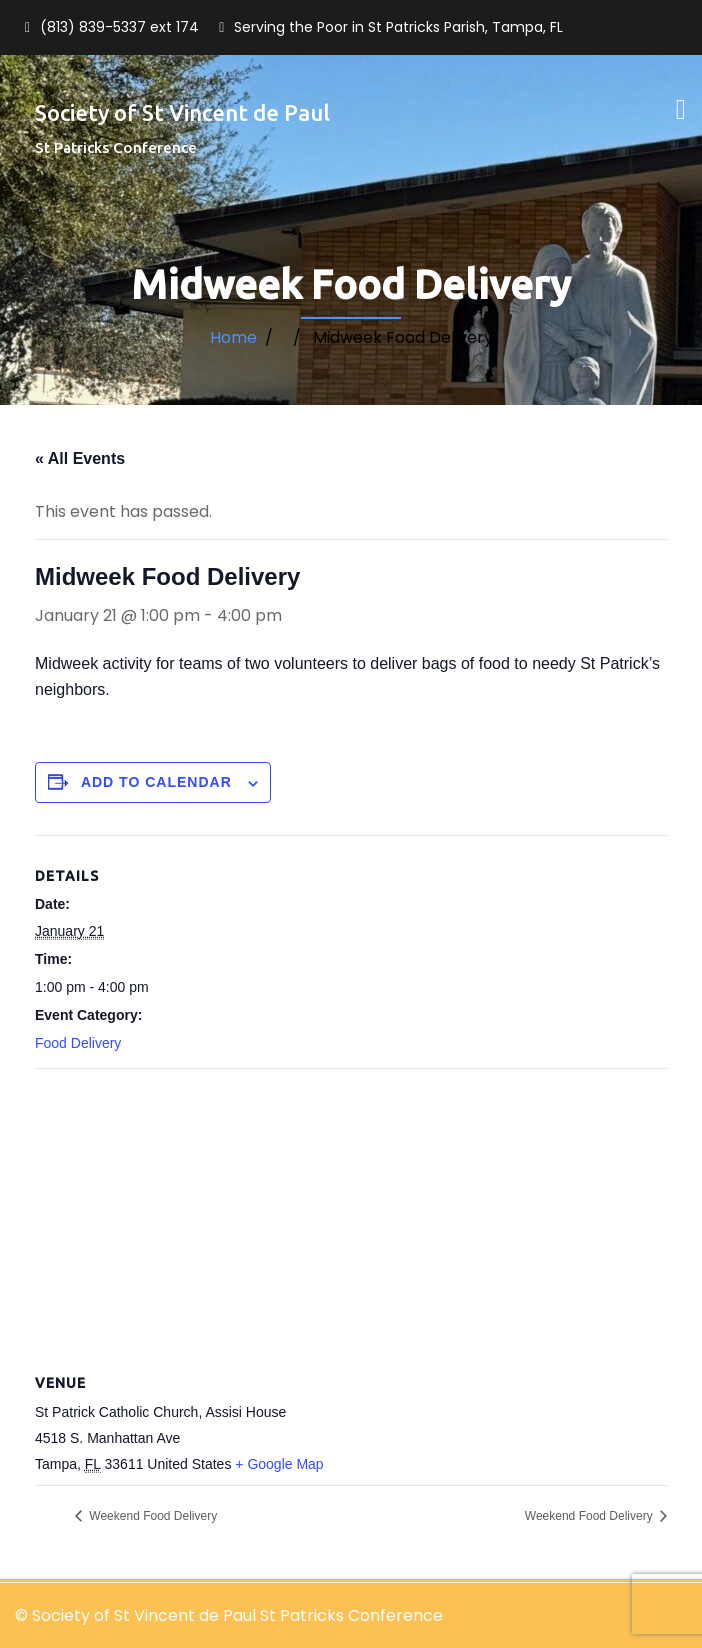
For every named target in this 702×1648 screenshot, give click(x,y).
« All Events (80, 458)
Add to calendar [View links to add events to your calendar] (156, 782)
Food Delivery (78, 1043)
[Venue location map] (351, 1213)
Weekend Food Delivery (151, 1516)
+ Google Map (279, 1464)
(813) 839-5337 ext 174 (119, 27)
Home (233, 337)
